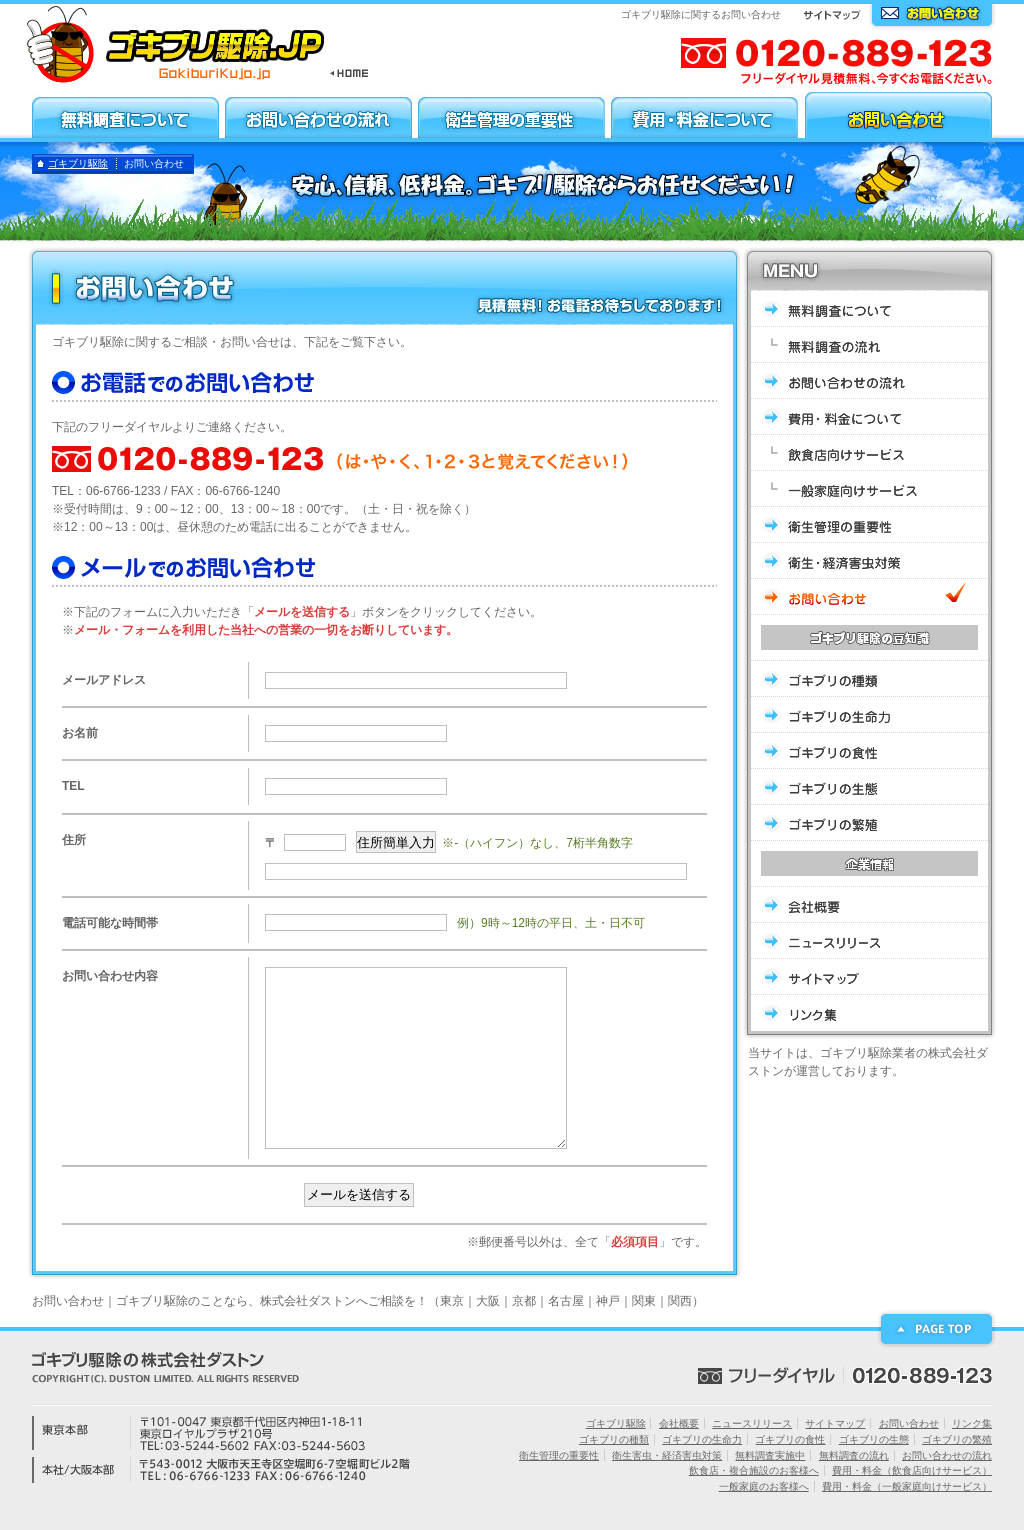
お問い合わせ (909, 1423)
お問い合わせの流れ (947, 1455)
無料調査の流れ (854, 1455)
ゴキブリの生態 (874, 1439)
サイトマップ (835, 1423)
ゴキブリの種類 (614, 1439)
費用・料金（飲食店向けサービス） (912, 1470)
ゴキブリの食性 (790, 1439)
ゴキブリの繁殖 (957, 1439)
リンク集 (972, 1423)
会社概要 (679, 1423)
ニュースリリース (752, 1423)
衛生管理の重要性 (559, 1455)
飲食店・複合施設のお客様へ (754, 1470)
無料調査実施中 (770, 1455)
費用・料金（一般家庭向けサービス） (907, 1486)
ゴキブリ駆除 (78, 163)
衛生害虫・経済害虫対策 (667, 1455)
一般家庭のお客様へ (764, 1486)
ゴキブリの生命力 (702, 1439)
